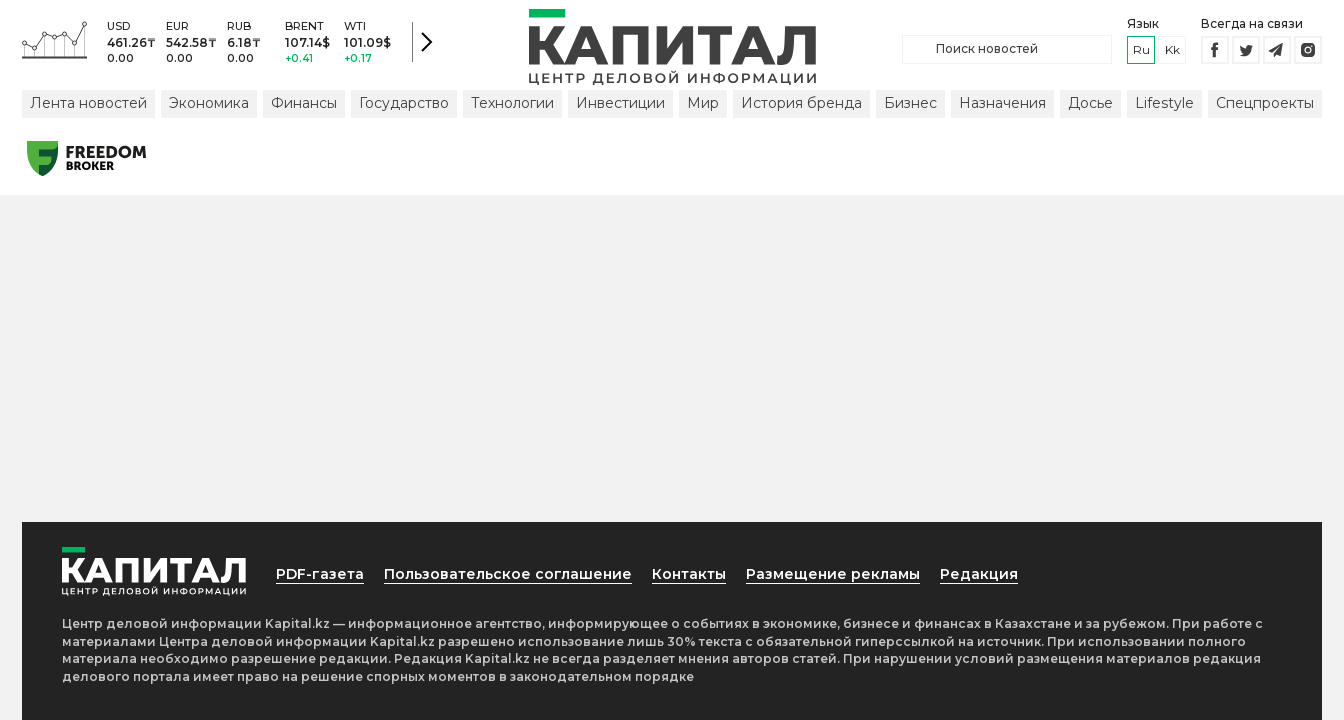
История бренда (801, 103)
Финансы (304, 103)
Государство (404, 103)
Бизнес (910, 103)
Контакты (689, 574)
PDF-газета (320, 574)
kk (1172, 49)
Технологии (512, 103)
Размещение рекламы (833, 574)
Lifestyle (1164, 103)
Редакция (979, 574)
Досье (1090, 103)
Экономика (209, 103)
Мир (703, 103)
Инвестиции (620, 103)
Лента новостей (88, 103)
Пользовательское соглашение (508, 574)
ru (1141, 49)
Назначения (1002, 103)
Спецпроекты (1265, 103)
